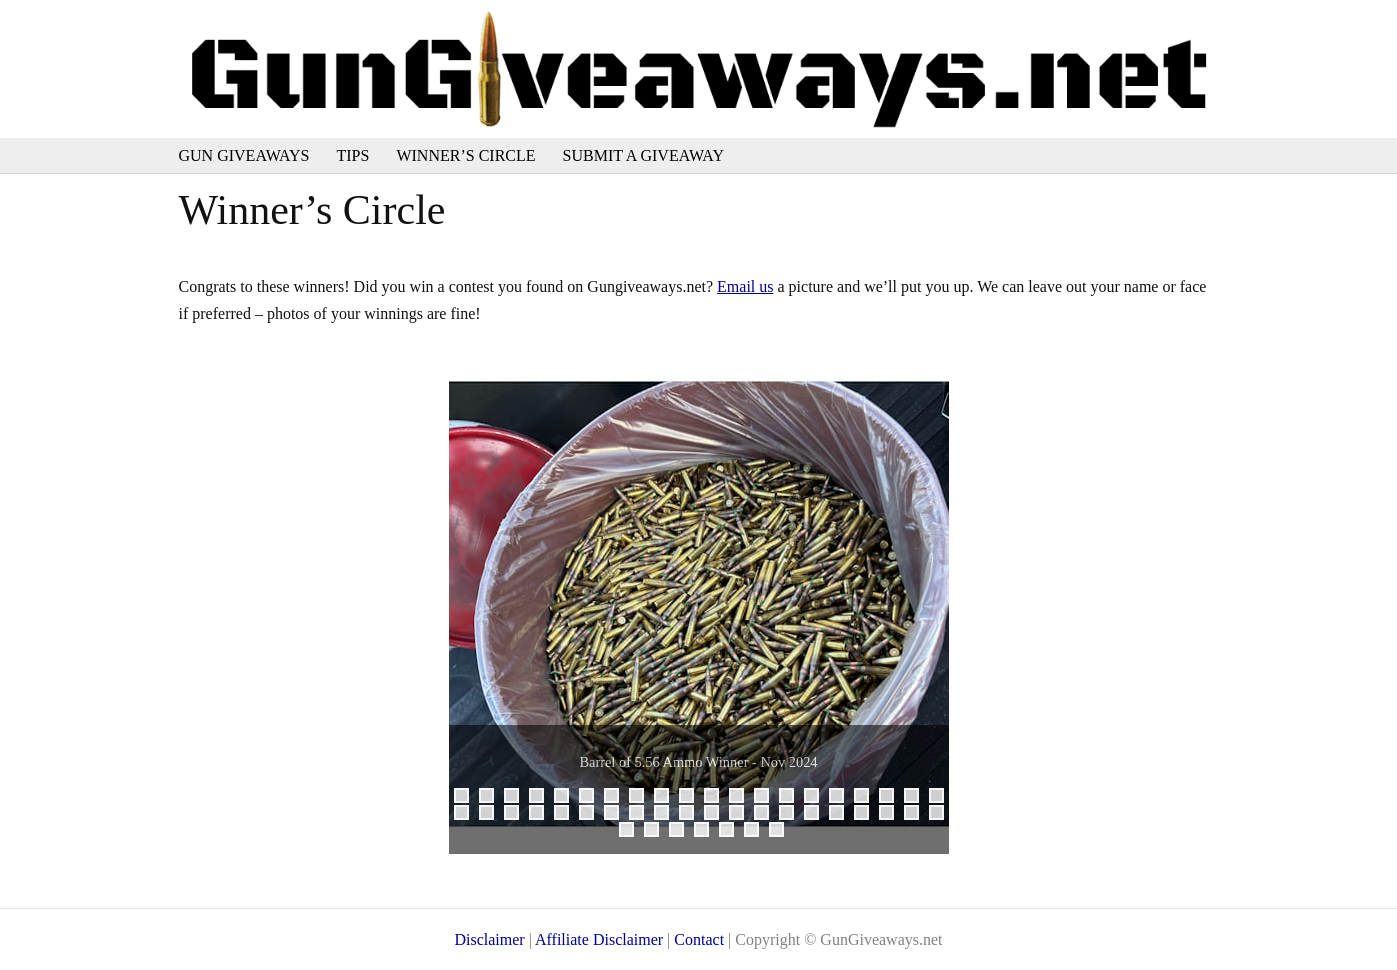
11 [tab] (717, 798)
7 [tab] (611, 795)
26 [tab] (592, 815)
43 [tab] (682, 832)
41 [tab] (632, 832)
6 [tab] (586, 795)
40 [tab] (942, 815)
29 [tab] (667, 815)
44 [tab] (707, 832)
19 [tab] (917, 798)
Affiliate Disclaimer (599, 939)
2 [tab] (486, 795)
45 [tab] (732, 832)
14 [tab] (792, 798)
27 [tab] (617, 815)
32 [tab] (742, 815)
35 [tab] (817, 815)
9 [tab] (661, 795)
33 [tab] (767, 815)
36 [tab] (842, 815)
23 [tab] (517, 815)
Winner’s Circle (465, 155)
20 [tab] (942, 798)
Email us (745, 286)
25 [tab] (567, 815)
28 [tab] (642, 815)
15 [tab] (817, 798)
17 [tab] (867, 798)
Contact (699, 939)
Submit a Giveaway (643, 155)
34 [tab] (792, 815)
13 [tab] (767, 798)
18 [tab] (892, 798)
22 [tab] (492, 815)
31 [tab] (717, 815)
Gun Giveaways (244, 155)
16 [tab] (842, 798)
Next (924, 604)
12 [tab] (742, 798)
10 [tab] (692, 798)
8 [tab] (636, 795)
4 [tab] (536, 795)
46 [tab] (757, 832)
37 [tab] (867, 815)
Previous (474, 604)
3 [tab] (511, 795)
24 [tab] (542, 815)
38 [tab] (892, 815)
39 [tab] (917, 815)
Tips (353, 155)
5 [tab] (561, 795)
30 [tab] (692, 815)
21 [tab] (467, 815)
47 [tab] (782, 832)
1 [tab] (461, 795)
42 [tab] (657, 832)
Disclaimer (489, 939)
